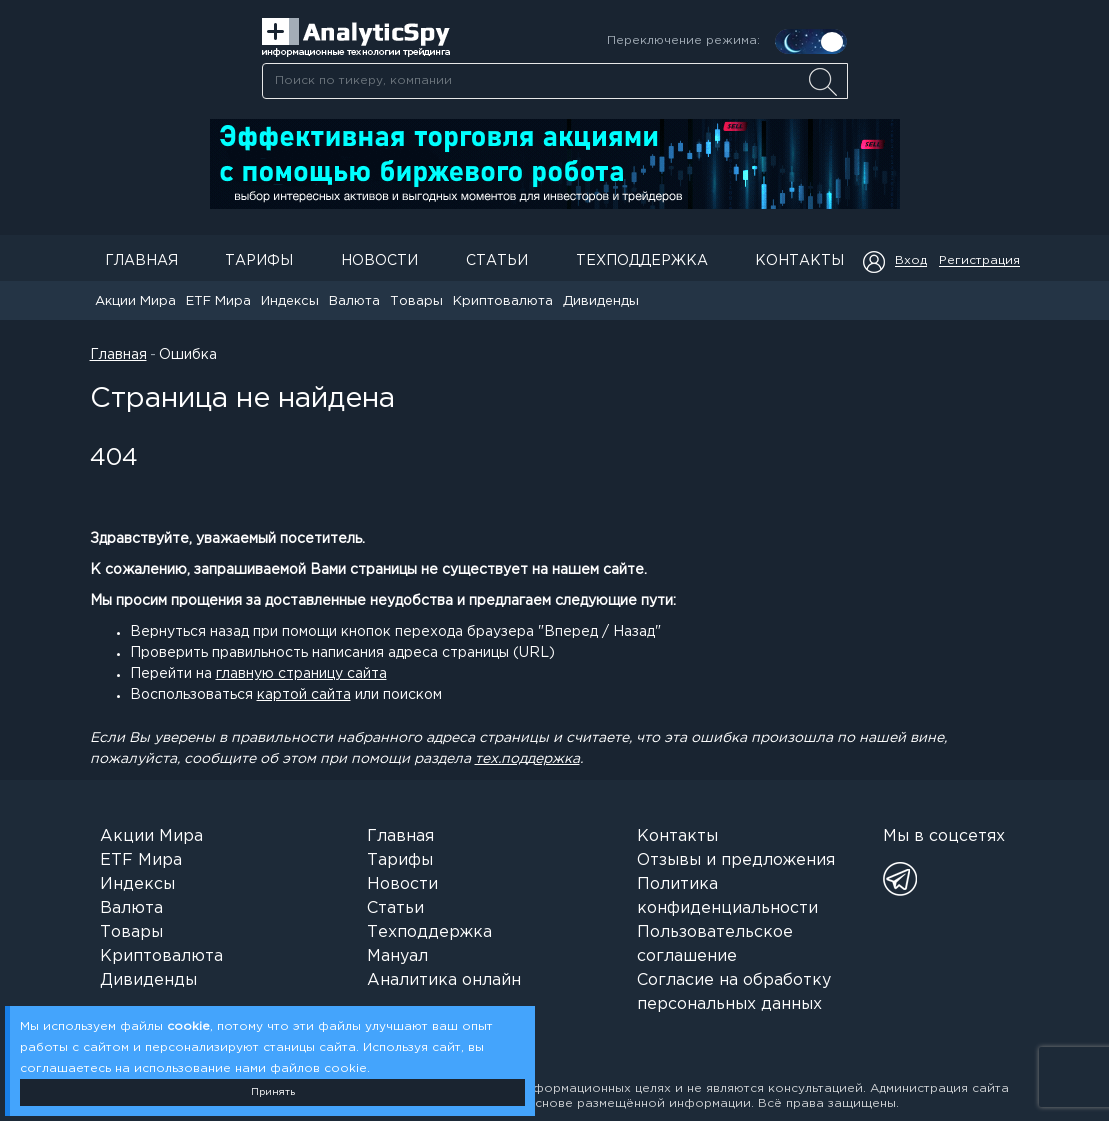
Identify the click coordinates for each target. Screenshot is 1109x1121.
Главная (141, 261)
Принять (273, 1092)
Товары (416, 301)
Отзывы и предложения (736, 860)
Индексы (290, 301)
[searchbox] (555, 81)
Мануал (397, 956)
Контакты (799, 261)
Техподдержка (642, 261)
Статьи (497, 261)
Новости (379, 261)
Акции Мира (135, 301)
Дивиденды (601, 301)
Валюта (354, 301)
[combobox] (554, 81)
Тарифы (259, 261)
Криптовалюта (503, 301)
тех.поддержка (527, 759)
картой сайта (304, 695)
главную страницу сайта (301, 674)
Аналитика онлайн (444, 980)
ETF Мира (218, 301)
